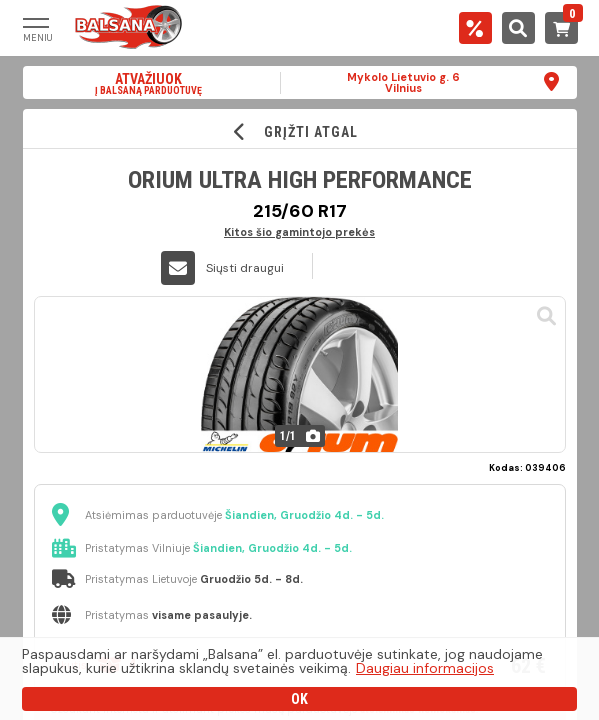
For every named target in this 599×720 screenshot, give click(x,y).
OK (299, 699)
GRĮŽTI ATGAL (299, 131)
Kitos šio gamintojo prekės (299, 231)
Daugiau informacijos (425, 668)
